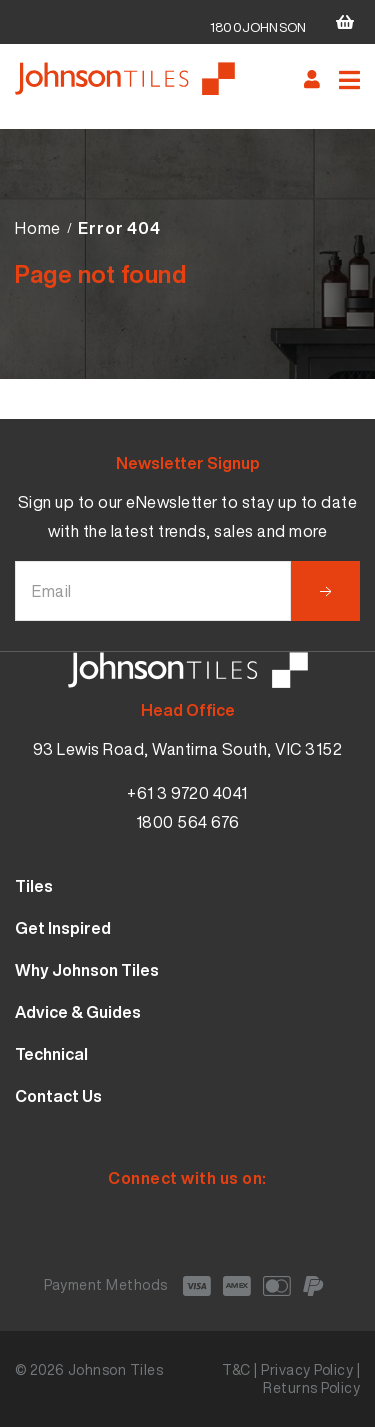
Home (38, 228)
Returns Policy (311, 1387)
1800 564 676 (188, 822)
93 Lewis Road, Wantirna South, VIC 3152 (188, 749)
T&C (236, 1369)
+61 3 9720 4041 (187, 793)
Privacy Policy (307, 1369)
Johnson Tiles (116, 1369)
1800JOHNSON (258, 27)
